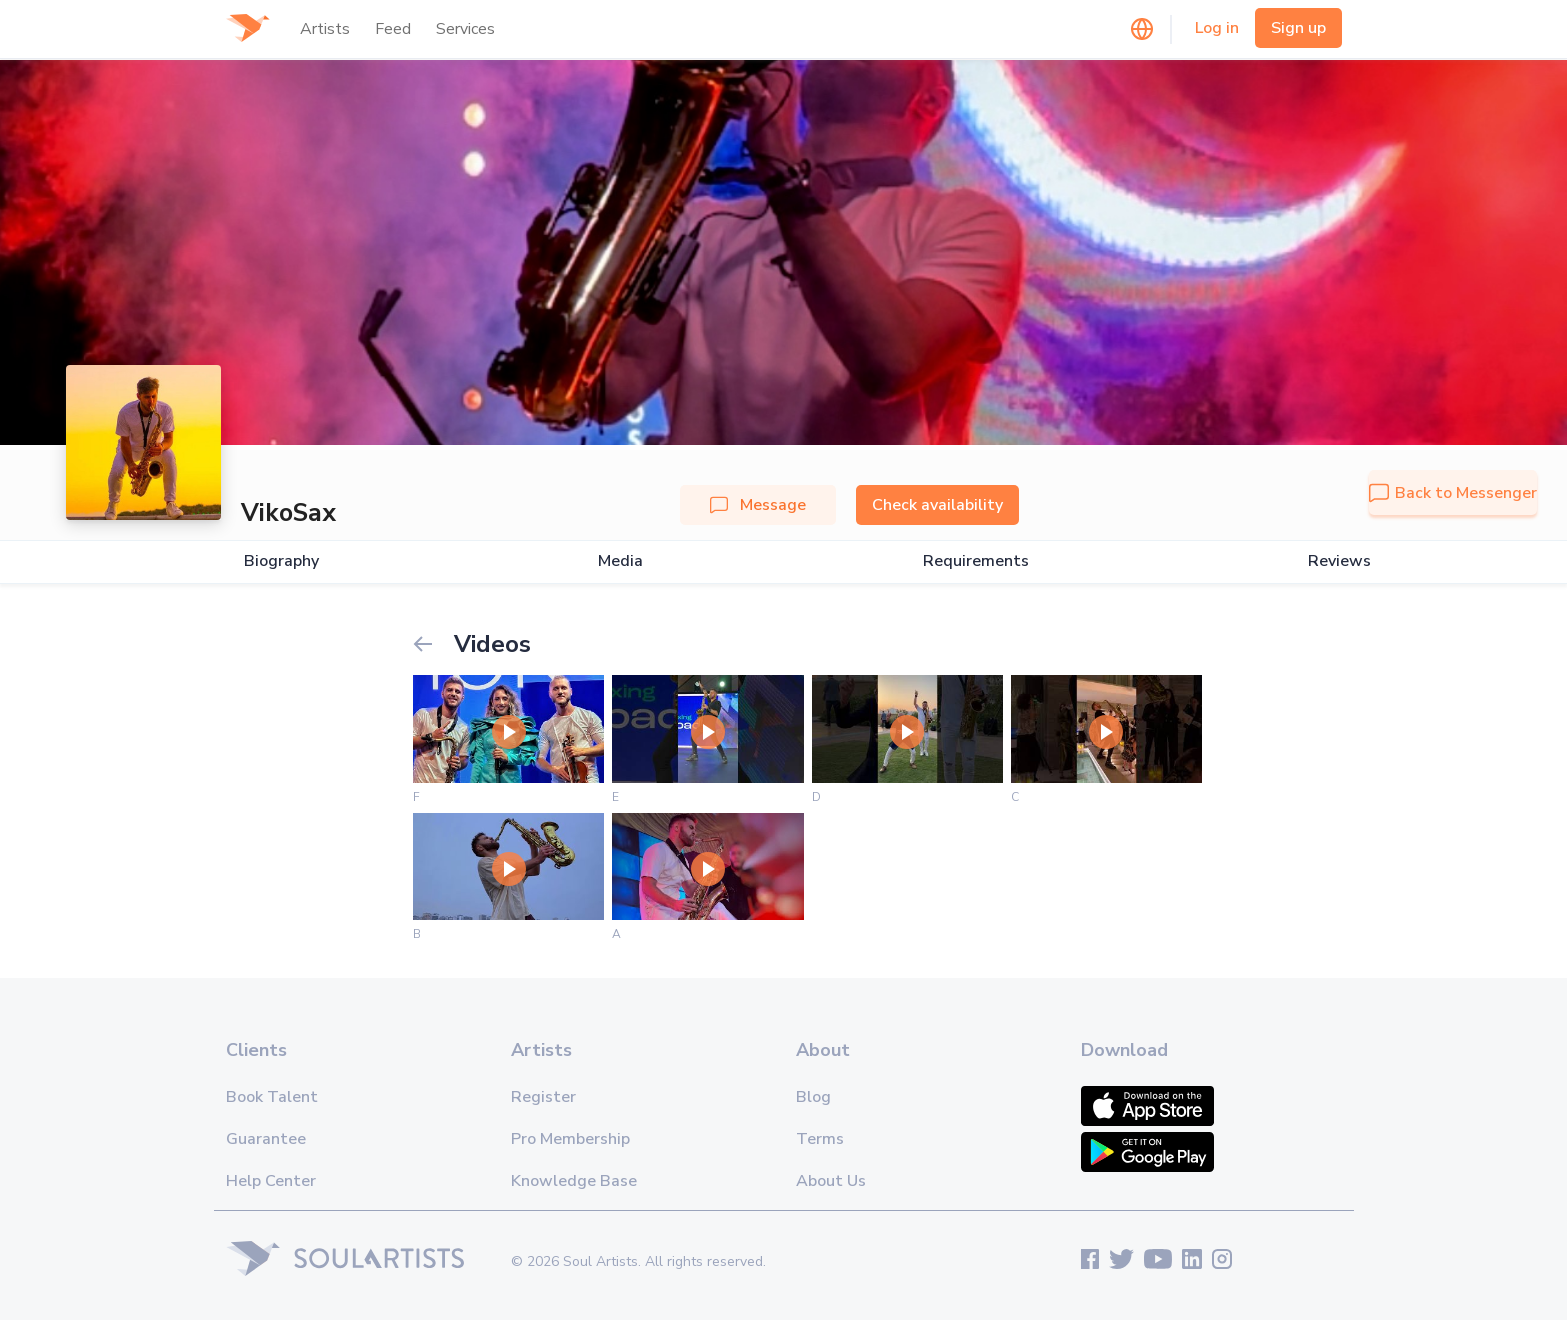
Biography (281, 561)
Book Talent (272, 1097)
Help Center (271, 1181)
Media (620, 561)
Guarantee (266, 1139)
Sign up (1298, 28)
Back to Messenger (1453, 493)
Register (543, 1097)
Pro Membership (570, 1139)
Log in (1217, 28)
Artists (325, 29)
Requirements (976, 561)
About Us (831, 1181)
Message (758, 505)
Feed (393, 29)
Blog (813, 1097)
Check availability (937, 505)
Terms (820, 1139)
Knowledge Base (574, 1181)
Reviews (1339, 561)
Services (465, 29)
